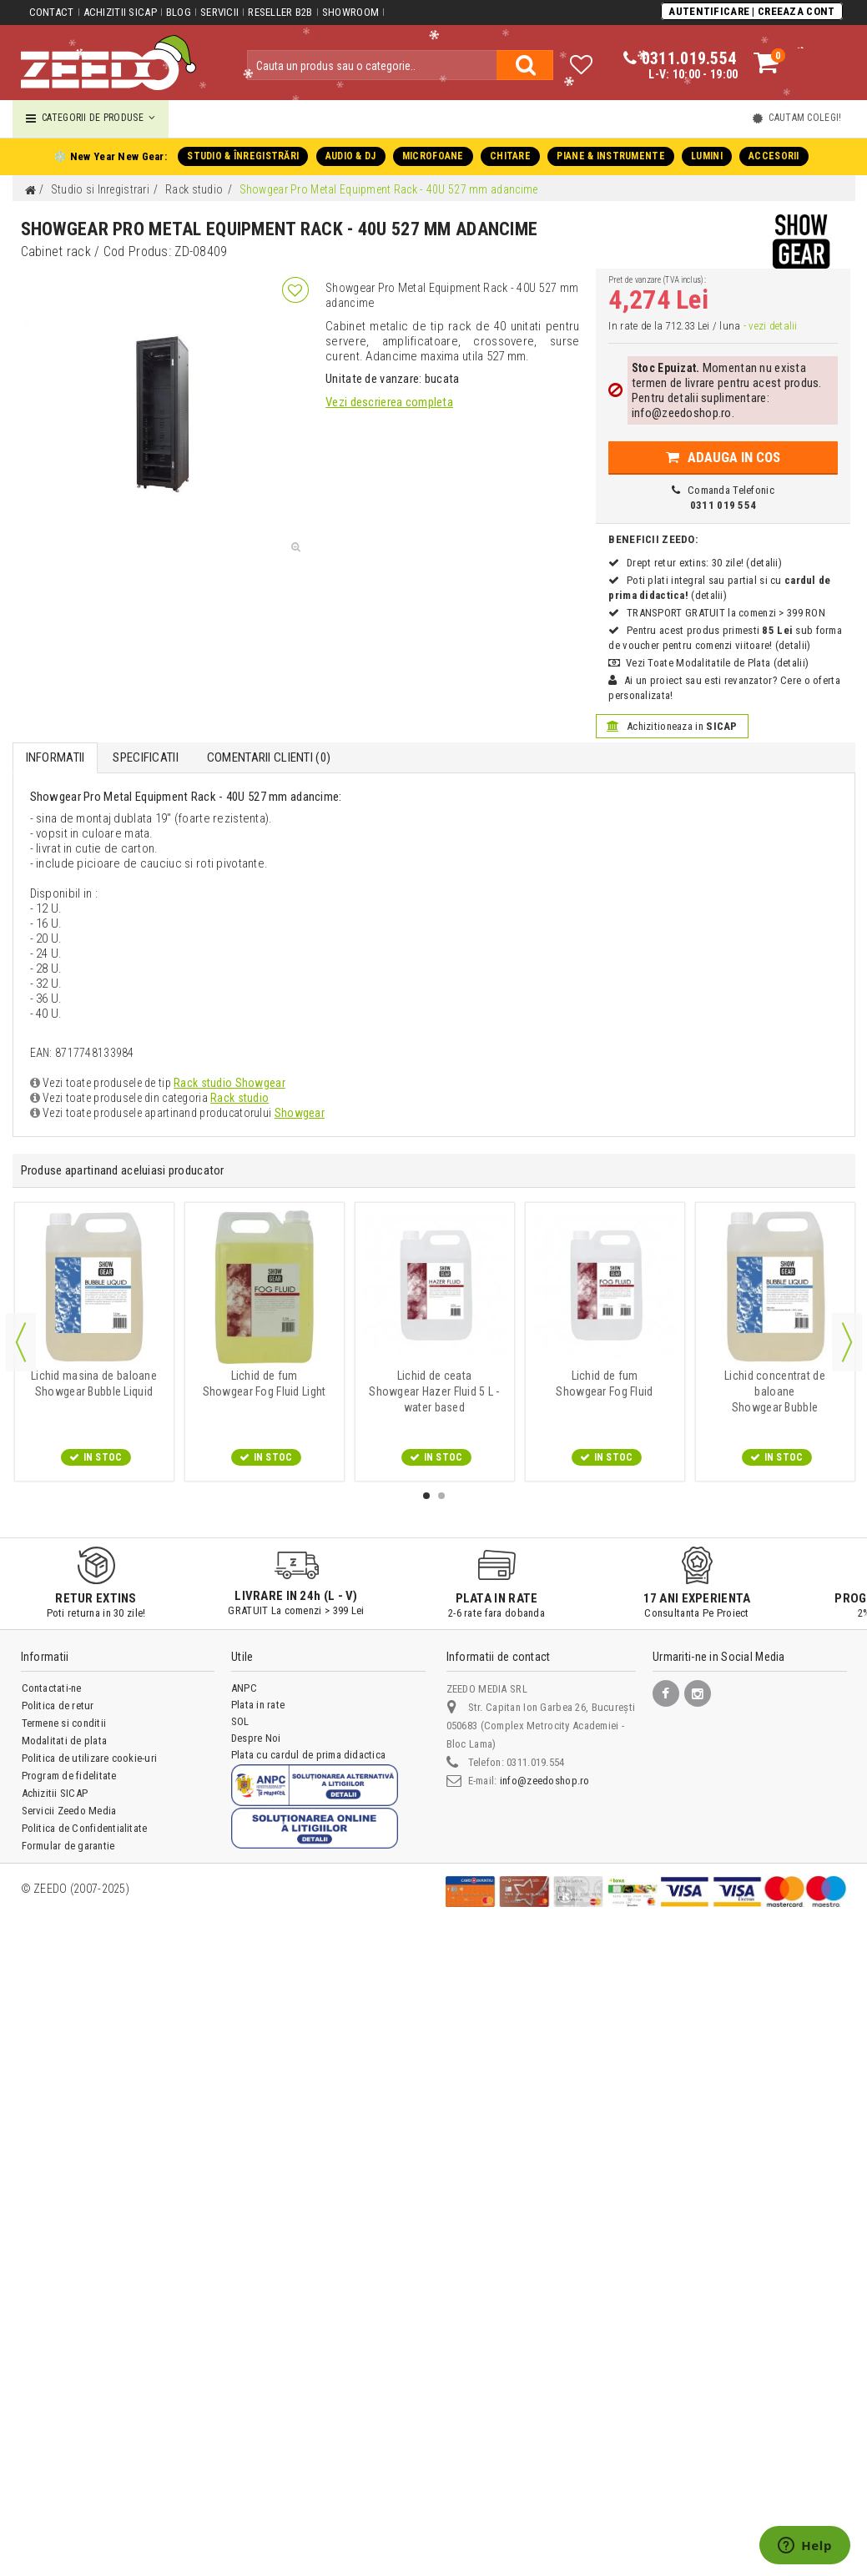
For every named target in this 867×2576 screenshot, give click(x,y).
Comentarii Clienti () (267, 757)
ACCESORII (772, 156)
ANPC (244, 1688)
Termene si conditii (64, 1723)
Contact (51, 12)
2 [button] (441, 1495)
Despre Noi (255, 1738)
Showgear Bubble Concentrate (774, 1391)
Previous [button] (21, 1342)
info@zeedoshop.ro (543, 1780)
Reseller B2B (279, 12)
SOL (240, 1721)
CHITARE (510, 156)
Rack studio (238, 1097)
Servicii (218, 12)
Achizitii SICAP (119, 12)
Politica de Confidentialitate (85, 1828)
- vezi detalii (768, 325)
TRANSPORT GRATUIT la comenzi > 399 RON (725, 612)
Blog (177, 12)
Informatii (55, 757)
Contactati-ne (52, 1688)
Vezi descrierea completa (388, 402)
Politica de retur (58, 1705)
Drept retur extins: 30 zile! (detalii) (703, 562)
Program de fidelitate (69, 1775)
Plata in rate (258, 1704)
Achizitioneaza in (671, 726)
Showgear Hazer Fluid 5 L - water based (434, 1391)
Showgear (297, 1112)
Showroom (348, 12)
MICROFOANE (432, 156)
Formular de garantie (68, 1845)
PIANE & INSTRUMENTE (609, 156)
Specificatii (145, 757)
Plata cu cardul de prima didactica (308, 1754)
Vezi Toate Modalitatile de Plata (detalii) (716, 663)
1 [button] (426, 1495)
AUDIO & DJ (350, 156)
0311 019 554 (723, 505)
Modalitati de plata (65, 1740)
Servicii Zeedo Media (69, 1810)
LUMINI (704, 156)
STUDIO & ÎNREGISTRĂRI (244, 156)
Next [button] (847, 1342)
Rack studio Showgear (228, 1082)
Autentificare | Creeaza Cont (752, 11)
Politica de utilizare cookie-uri (90, 1758)
